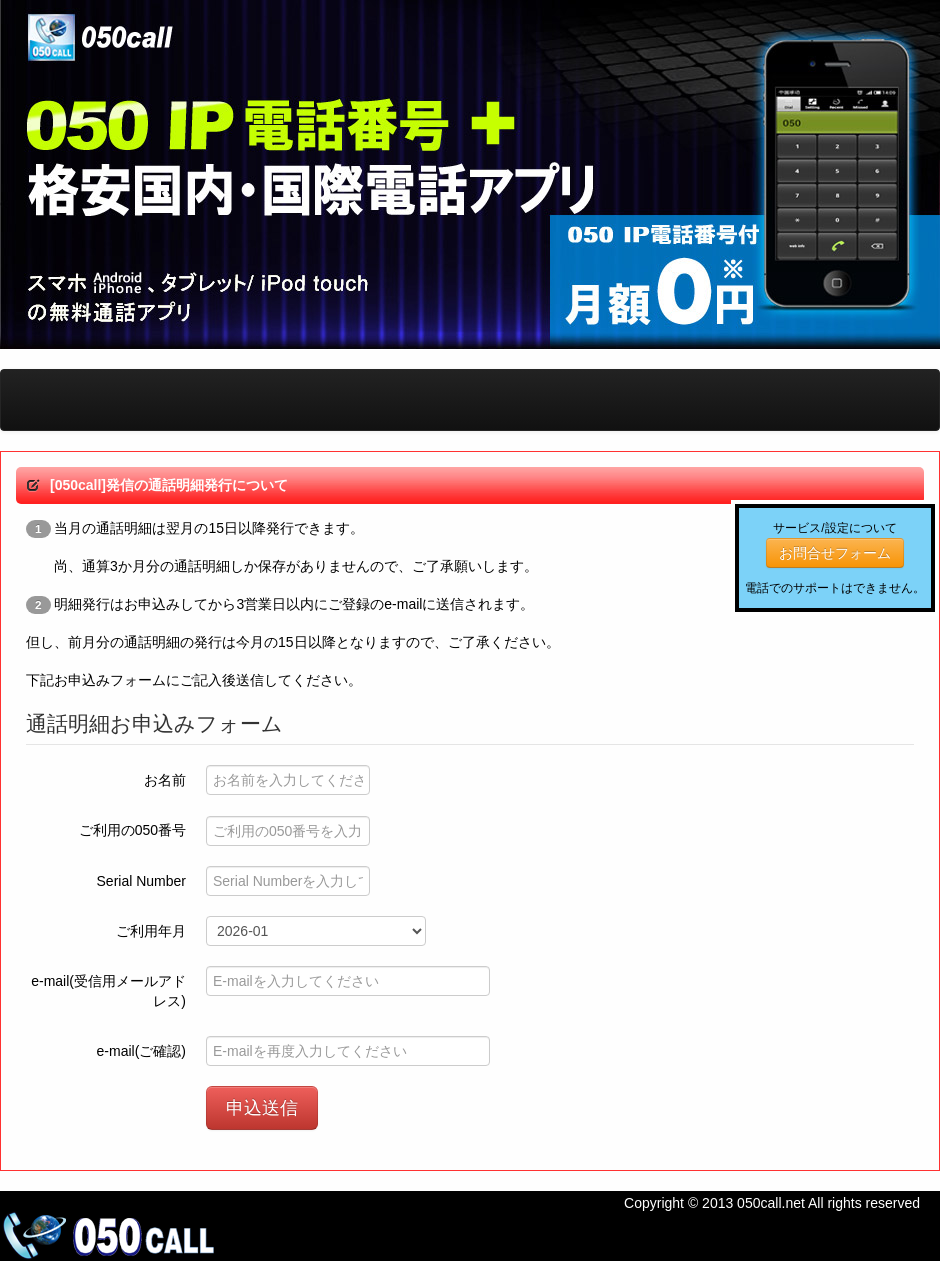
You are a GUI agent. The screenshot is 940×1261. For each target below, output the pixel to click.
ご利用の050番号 (132, 830)
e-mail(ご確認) (141, 1051)
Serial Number (141, 881)
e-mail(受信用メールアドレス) (108, 991)
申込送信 (262, 1108)
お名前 (165, 780)
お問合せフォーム (835, 553)
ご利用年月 (151, 931)
